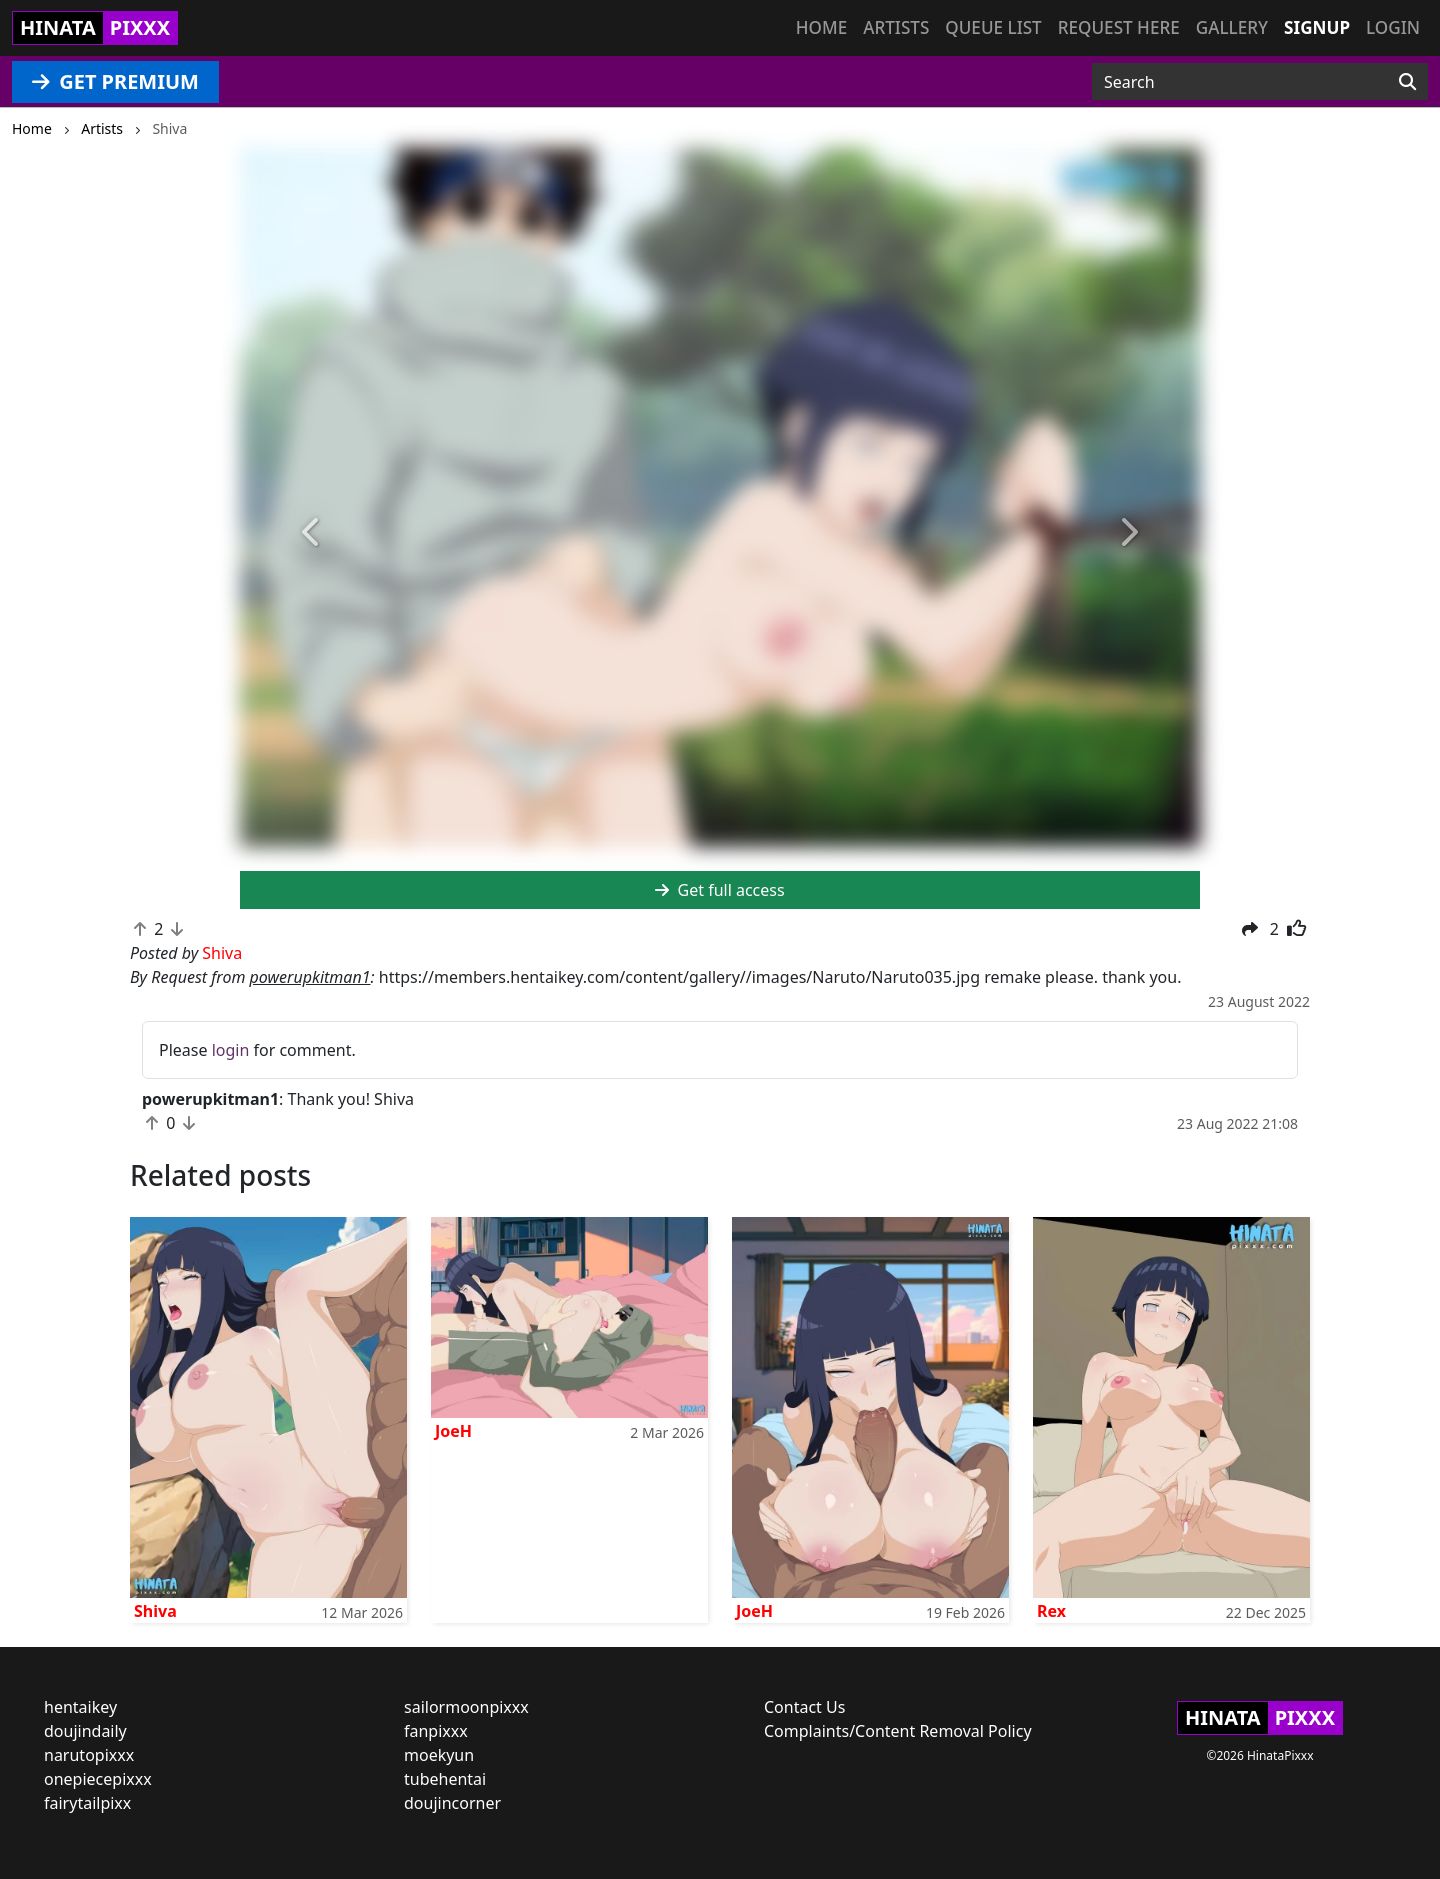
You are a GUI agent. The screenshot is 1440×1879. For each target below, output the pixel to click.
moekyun (439, 1755)
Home (821, 27)
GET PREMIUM (115, 81)
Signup (1317, 27)
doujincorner (452, 1803)
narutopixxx (89, 1755)
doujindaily (85, 1731)
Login (1393, 27)
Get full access (719, 890)
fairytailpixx (87, 1803)
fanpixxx (436, 1731)
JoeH (453, 1431)
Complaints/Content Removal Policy (898, 1731)
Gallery (1232, 27)
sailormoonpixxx (466, 1707)
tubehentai (445, 1779)
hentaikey (80, 1707)
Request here (1119, 27)
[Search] (1407, 82)
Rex (1051, 1611)
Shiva (155, 1611)
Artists (896, 27)
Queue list (993, 27)
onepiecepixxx (98, 1779)
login (231, 1050)
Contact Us (804, 1707)
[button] (312, 532)
